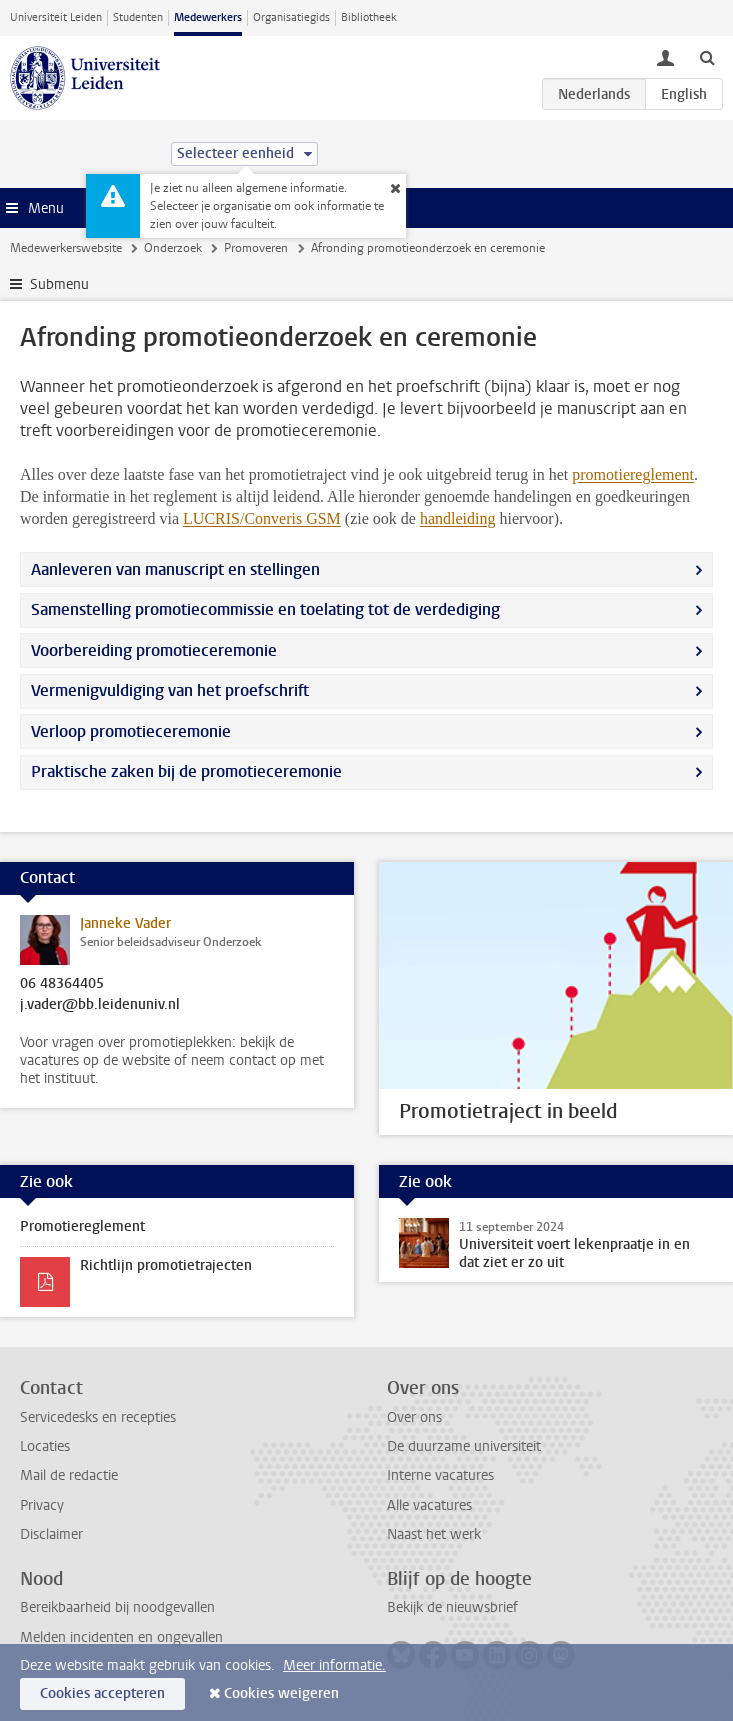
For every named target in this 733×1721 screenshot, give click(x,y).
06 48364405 (62, 984)
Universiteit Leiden (56, 17)
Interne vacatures (440, 1475)
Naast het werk (434, 1534)
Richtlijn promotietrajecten (166, 1265)
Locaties (45, 1446)
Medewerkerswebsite (66, 248)
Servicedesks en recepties (98, 1417)
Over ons (414, 1417)
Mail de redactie (69, 1475)
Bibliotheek (369, 17)
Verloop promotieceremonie (131, 731)
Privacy (42, 1505)
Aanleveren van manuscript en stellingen (175, 569)
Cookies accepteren (102, 1693)
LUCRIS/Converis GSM (262, 518)
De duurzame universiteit (464, 1446)
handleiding (458, 518)
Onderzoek (173, 248)
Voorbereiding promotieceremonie (154, 650)
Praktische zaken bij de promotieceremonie (186, 771)
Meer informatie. (334, 1665)
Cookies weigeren (281, 1693)
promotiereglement (633, 474)
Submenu (59, 284)
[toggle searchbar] (707, 57)
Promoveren (256, 248)
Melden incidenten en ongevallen (121, 1637)
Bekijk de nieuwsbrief (452, 1607)
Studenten (138, 17)
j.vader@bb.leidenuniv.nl (100, 1005)
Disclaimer (51, 1534)
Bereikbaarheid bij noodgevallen (117, 1607)
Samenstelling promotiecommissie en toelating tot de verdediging (265, 609)
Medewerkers (208, 17)
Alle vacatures (429, 1505)
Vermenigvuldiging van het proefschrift (170, 690)
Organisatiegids (291, 17)
